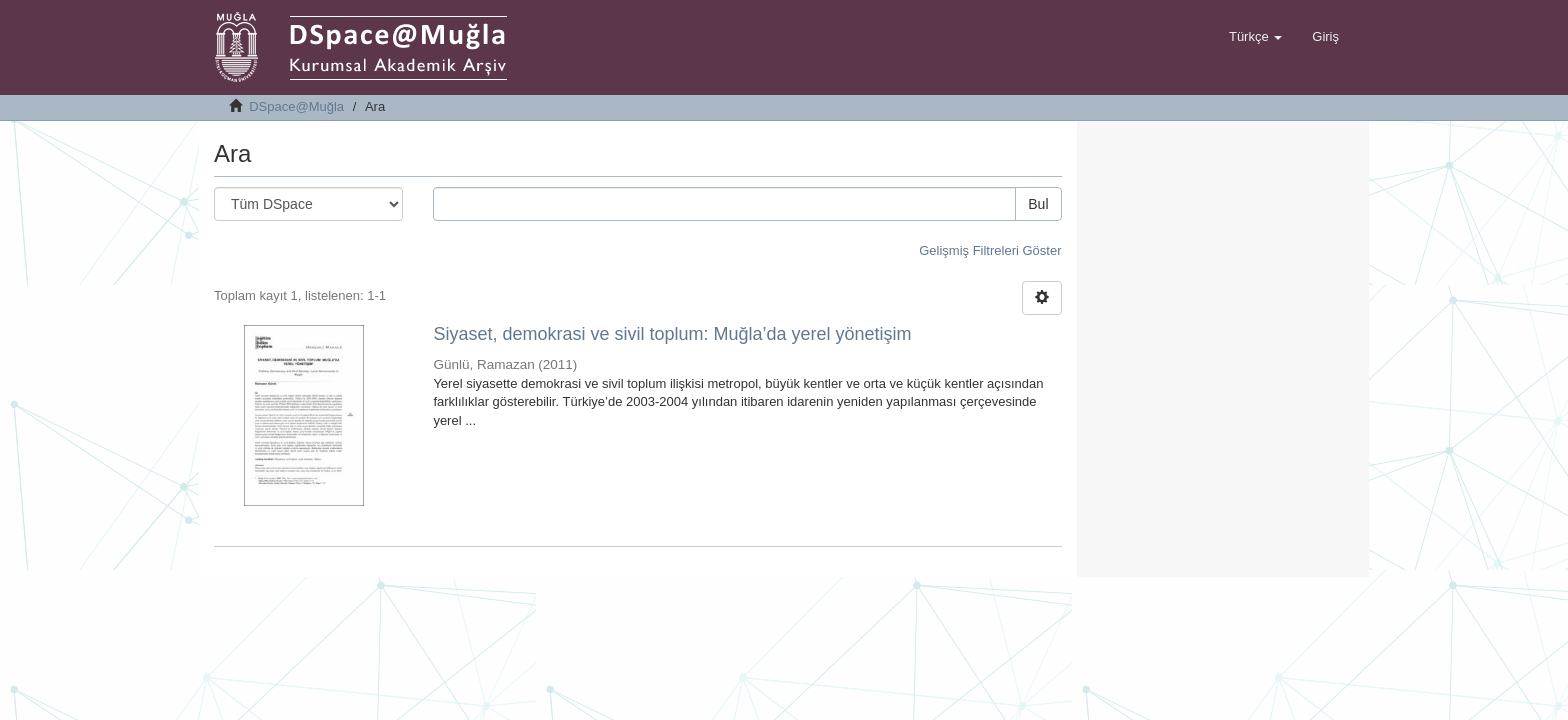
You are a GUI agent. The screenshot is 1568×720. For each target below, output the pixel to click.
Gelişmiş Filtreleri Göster (990, 250)
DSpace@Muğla (296, 106)
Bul (1038, 204)
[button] (1255, 37)
